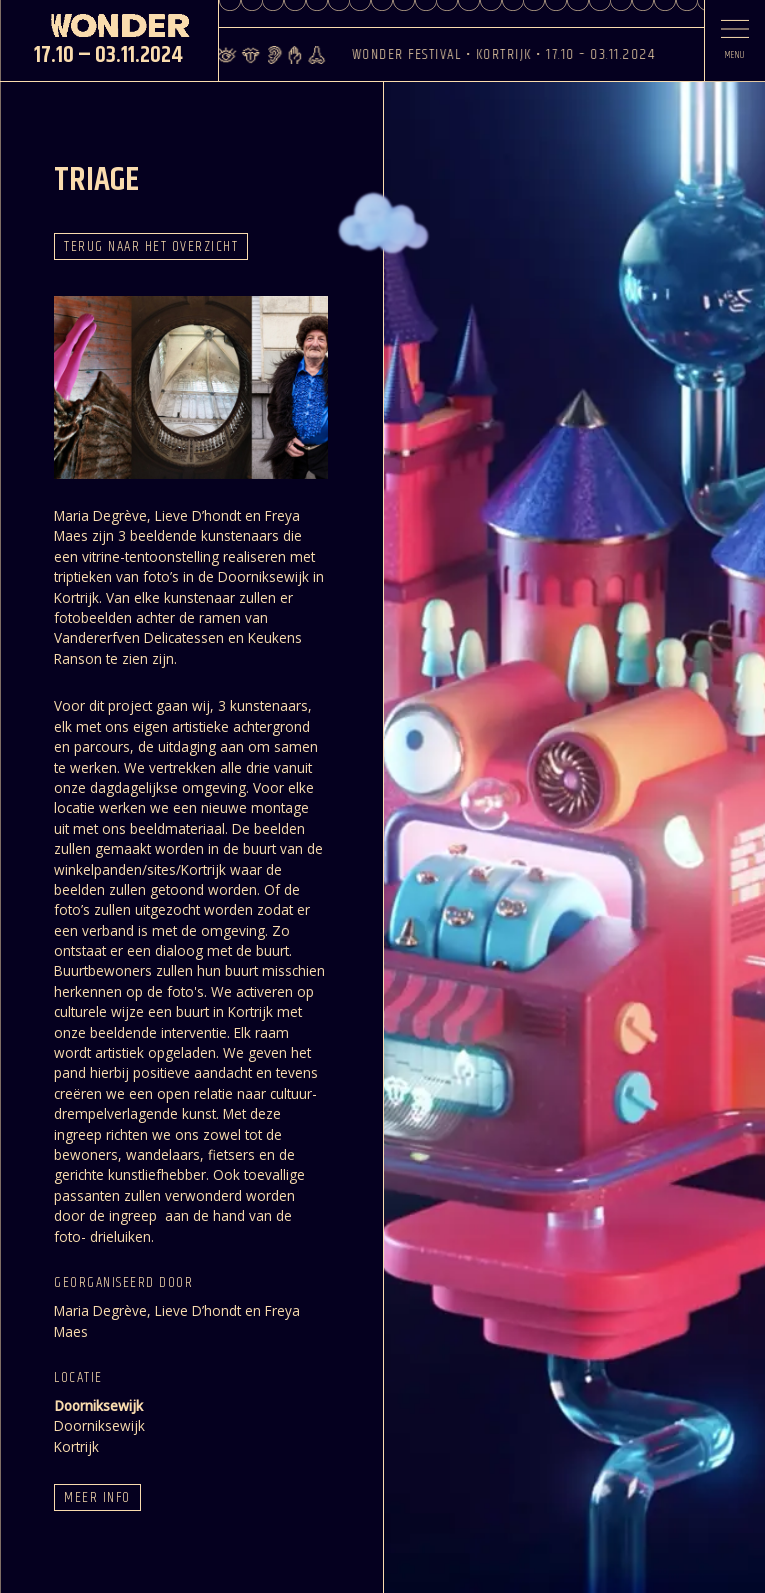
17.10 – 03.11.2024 (108, 56)
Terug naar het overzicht (151, 246)
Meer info (97, 1497)
